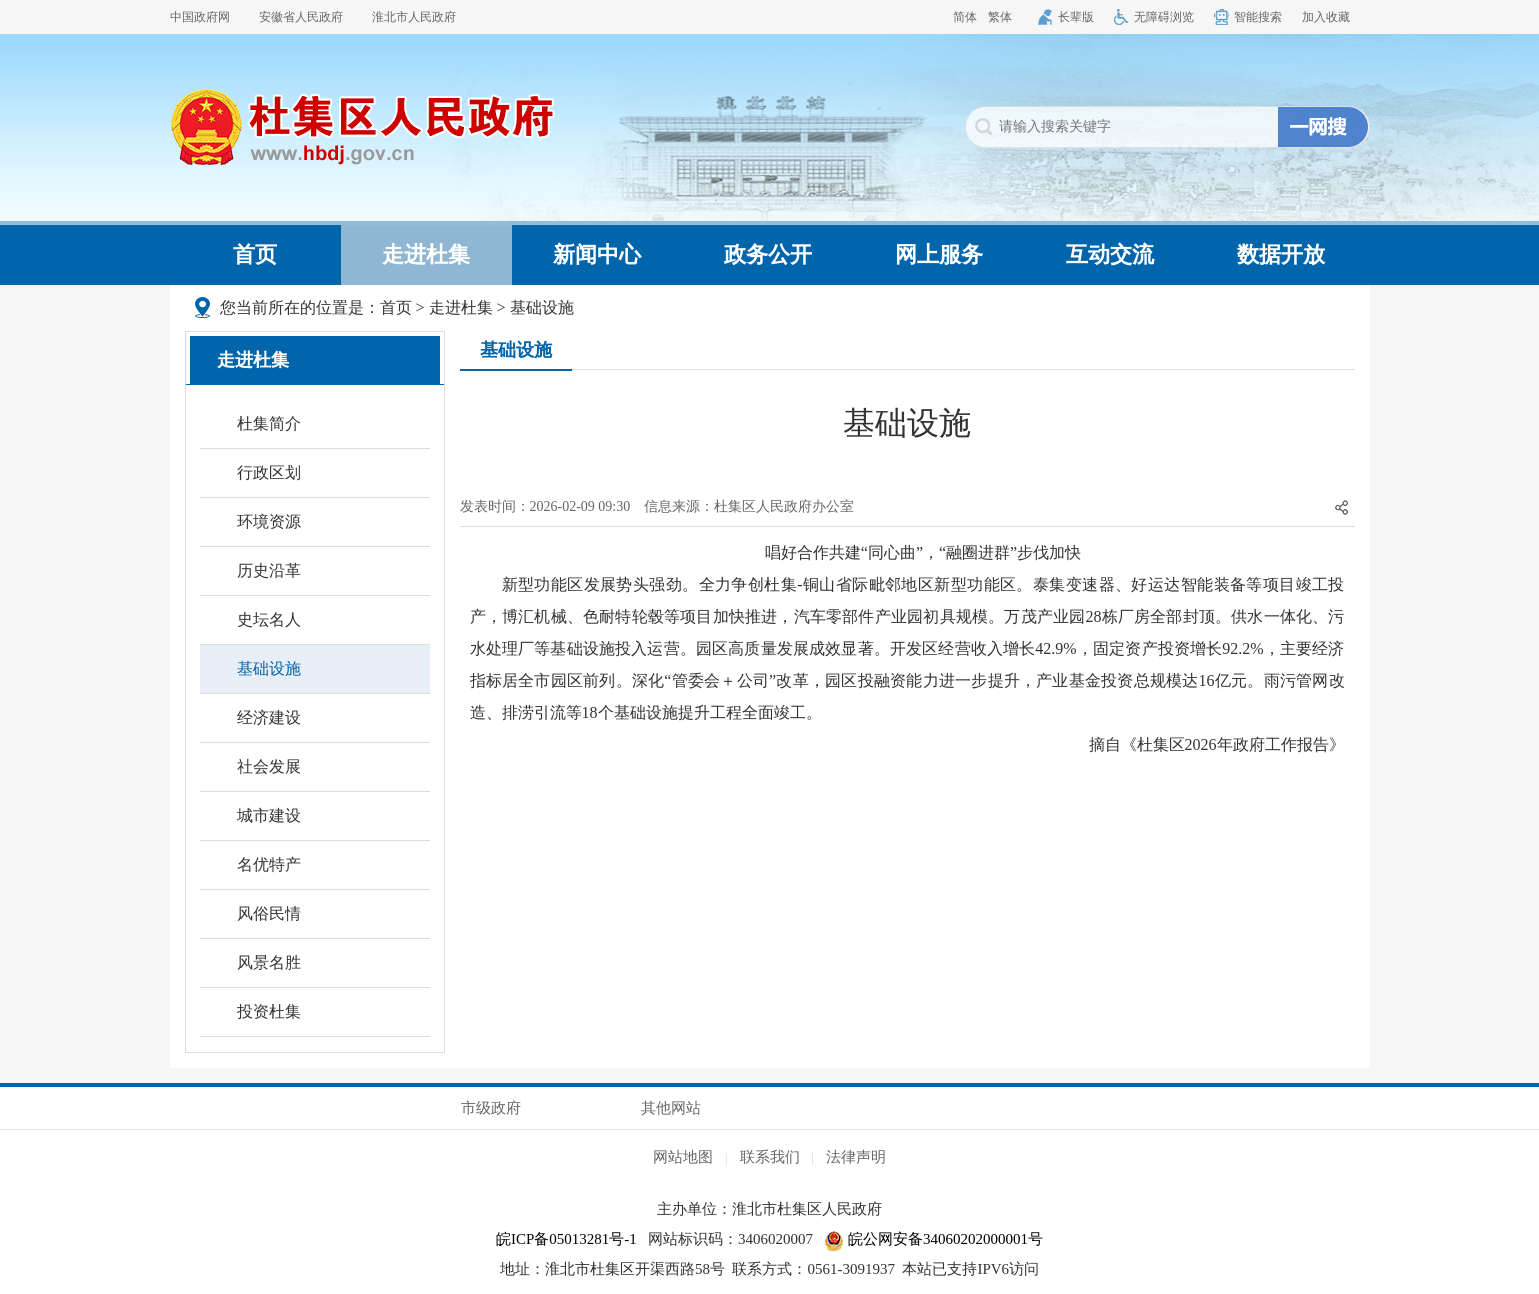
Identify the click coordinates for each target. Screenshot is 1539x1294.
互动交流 (1110, 254)
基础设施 (542, 307)
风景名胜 (269, 962)
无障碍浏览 (1164, 17)
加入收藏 (1326, 17)
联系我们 (770, 1157)
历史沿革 (269, 570)
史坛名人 (269, 619)
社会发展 (269, 766)
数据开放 (1281, 254)
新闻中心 (597, 254)
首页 (255, 254)
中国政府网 (200, 17)
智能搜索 (1258, 17)
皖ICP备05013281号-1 (566, 1239)
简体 (965, 17)
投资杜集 (269, 1011)
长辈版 (1076, 17)
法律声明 (856, 1157)
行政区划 (269, 472)
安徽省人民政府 (301, 17)
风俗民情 (269, 913)
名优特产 (269, 864)
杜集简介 (269, 423)
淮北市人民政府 (414, 17)
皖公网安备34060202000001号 (933, 1239)
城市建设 (269, 815)
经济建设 (269, 717)
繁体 (1000, 17)
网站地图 (683, 1157)
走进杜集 (426, 254)
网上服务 (939, 254)
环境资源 (269, 521)
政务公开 (768, 254)
